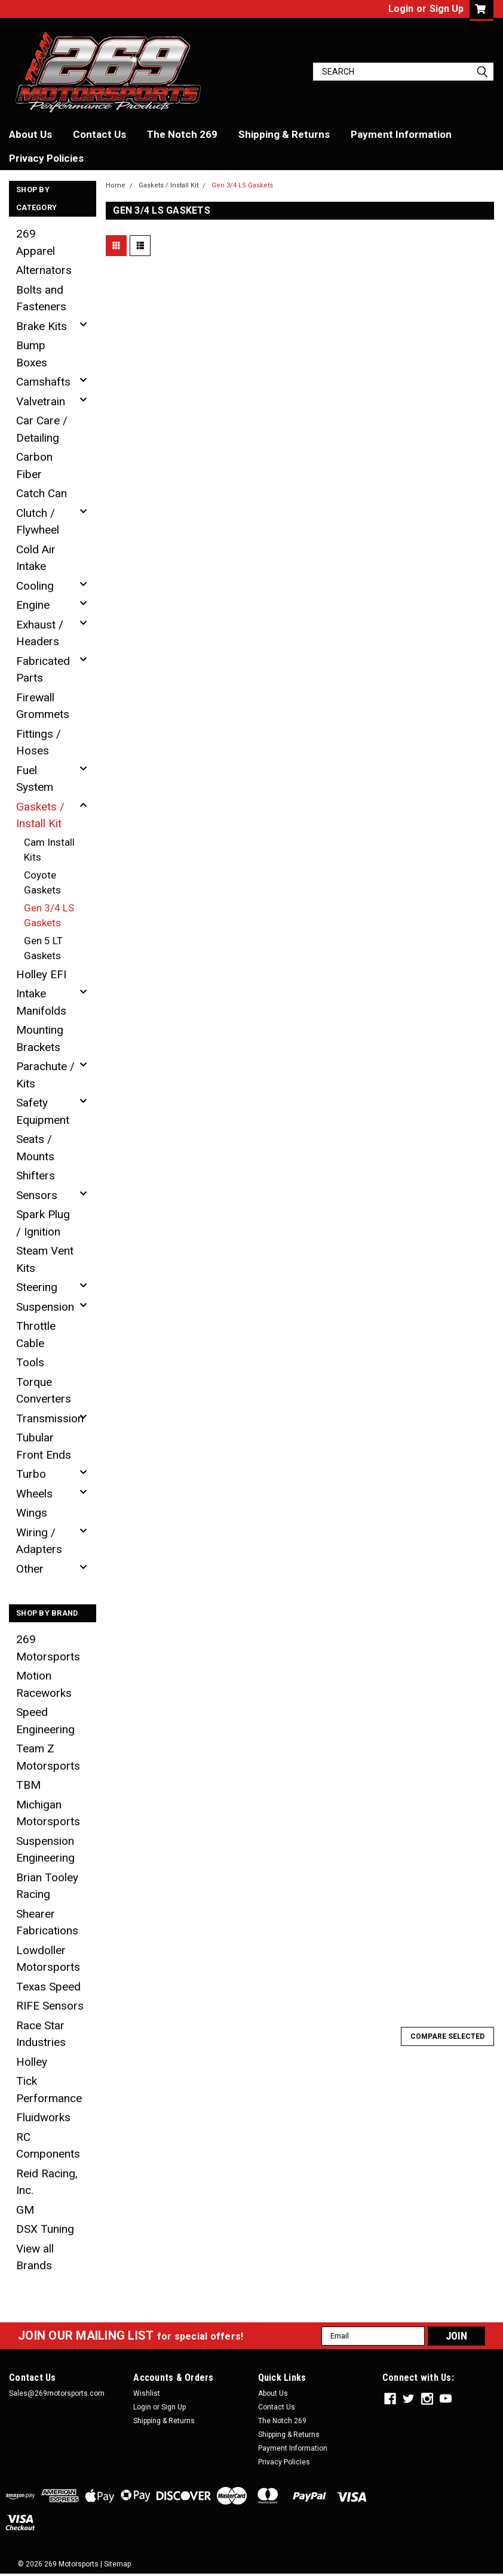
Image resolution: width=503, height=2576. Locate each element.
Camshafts (43, 382)
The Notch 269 (182, 134)
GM (25, 2210)
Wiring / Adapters (39, 1541)
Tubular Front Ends (43, 1446)
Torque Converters (43, 1390)
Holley (31, 2062)
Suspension (45, 1307)
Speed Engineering (45, 1720)
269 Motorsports (48, 1647)
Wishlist (146, 2393)
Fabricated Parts (43, 669)
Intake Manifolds (41, 1002)
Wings (31, 1513)
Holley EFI (41, 974)
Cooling (35, 586)
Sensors (36, 1195)
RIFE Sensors (50, 2006)
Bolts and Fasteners (41, 298)
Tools (30, 1362)
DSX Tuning (45, 2229)
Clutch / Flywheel (37, 521)
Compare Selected (447, 2036)
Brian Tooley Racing (47, 1886)
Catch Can (41, 493)
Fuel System (34, 778)
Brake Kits (41, 326)
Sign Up (447, 8)
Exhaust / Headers (39, 633)
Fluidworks (43, 2117)
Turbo (31, 1474)
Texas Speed (48, 1986)
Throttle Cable (36, 1334)
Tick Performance (49, 2089)
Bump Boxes (31, 353)
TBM (28, 1785)
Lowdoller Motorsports (48, 1958)
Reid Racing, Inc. (47, 2182)
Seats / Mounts (35, 1147)
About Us (30, 134)
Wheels (34, 1493)
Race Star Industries (41, 2034)
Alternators (44, 270)
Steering (36, 1287)
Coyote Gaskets (42, 882)
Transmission (49, 1418)
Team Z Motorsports (48, 1757)
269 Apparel (35, 242)
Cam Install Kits (49, 850)
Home (115, 185)
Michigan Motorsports (48, 1813)
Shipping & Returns (284, 134)
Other (30, 1569)
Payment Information (401, 134)
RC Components (48, 2145)
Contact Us (99, 134)
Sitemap (117, 2564)
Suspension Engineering (45, 1849)
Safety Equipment (42, 1111)
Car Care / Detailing (42, 429)
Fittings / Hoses (38, 742)
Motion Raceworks (44, 1684)
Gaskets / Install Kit (40, 815)
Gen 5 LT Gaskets (43, 948)
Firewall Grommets (42, 706)
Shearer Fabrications (47, 1922)
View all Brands (35, 2257)
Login (400, 8)
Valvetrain (40, 401)
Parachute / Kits (45, 1074)
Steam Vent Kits (44, 1259)
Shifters (35, 1175)
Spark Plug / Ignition (43, 1222)
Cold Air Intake (36, 558)
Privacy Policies (46, 158)
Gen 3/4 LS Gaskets (49, 915)
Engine (33, 605)
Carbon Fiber (34, 465)
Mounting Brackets (39, 1038)
